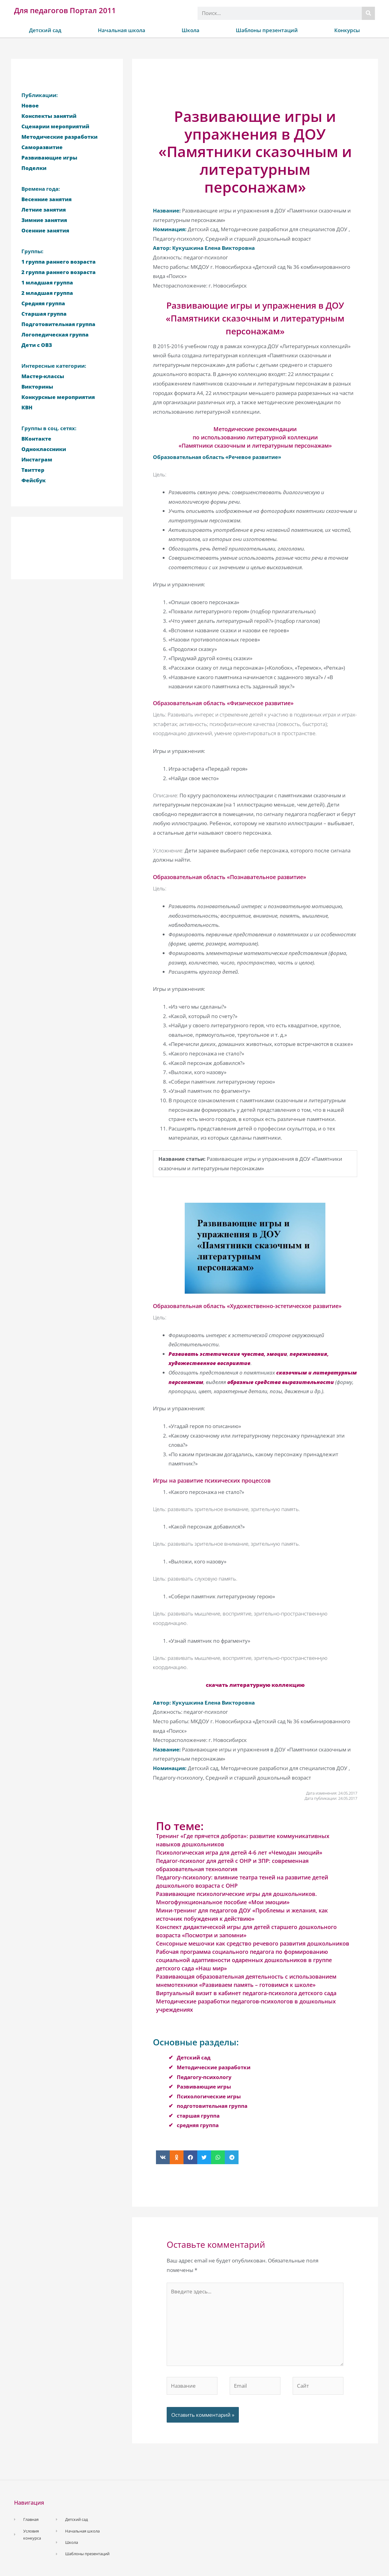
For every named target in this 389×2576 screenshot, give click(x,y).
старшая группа (198, 2115)
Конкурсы (347, 30)
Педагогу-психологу (204, 2077)
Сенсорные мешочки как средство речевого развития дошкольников (252, 1943)
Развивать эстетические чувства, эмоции (228, 1353)
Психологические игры (209, 2096)
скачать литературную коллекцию (255, 1684)
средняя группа (198, 2125)
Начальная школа (121, 30)
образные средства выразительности (280, 1382)
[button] (163, 2157)
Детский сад (45, 30)
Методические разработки (213, 2067)
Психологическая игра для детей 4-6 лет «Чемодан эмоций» (239, 1852)
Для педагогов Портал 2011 (65, 10)
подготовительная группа (212, 2105)
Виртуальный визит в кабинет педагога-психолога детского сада (246, 1993)
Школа (190, 30)
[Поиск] (368, 13)
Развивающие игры (204, 2086)
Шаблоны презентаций (267, 30)
